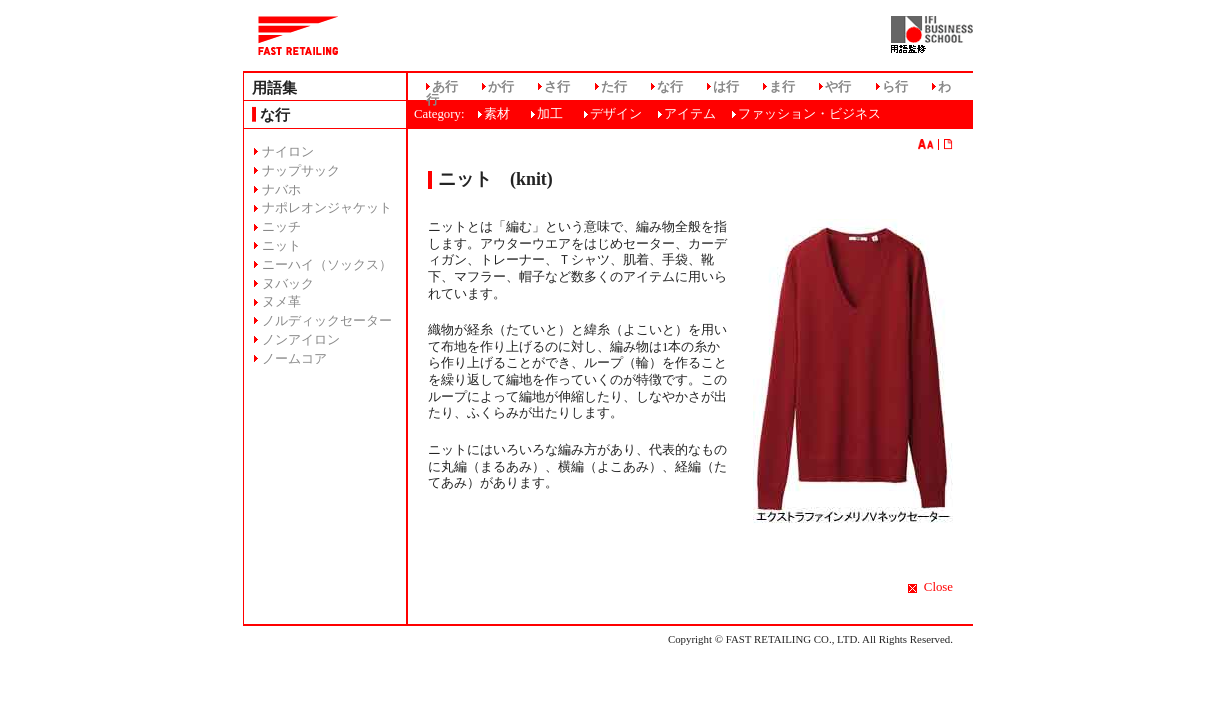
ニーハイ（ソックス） (327, 265)
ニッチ (281, 227)
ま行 (782, 87)
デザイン (616, 114)
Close (938, 587)
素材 (497, 114)
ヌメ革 (281, 302)
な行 (670, 87)
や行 (838, 87)
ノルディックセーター (327, 321)
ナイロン (288, 152)
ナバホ (281, 190)
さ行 (557, 87)
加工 (550, 114)
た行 (614, 87)
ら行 (895, 87)
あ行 (445, 87)
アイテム (690, 114)
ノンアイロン (301, 340)
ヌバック (288, 284)
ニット (281, 246)
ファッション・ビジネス (809, 114)
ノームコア (294, 359)
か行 (501, 87)
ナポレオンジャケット (327, 208)
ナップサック (301, 171)
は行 (726, 87)
